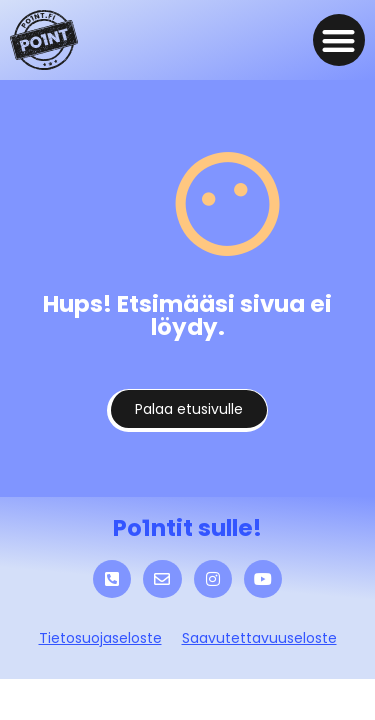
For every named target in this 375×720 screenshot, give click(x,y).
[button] (339, 40)
